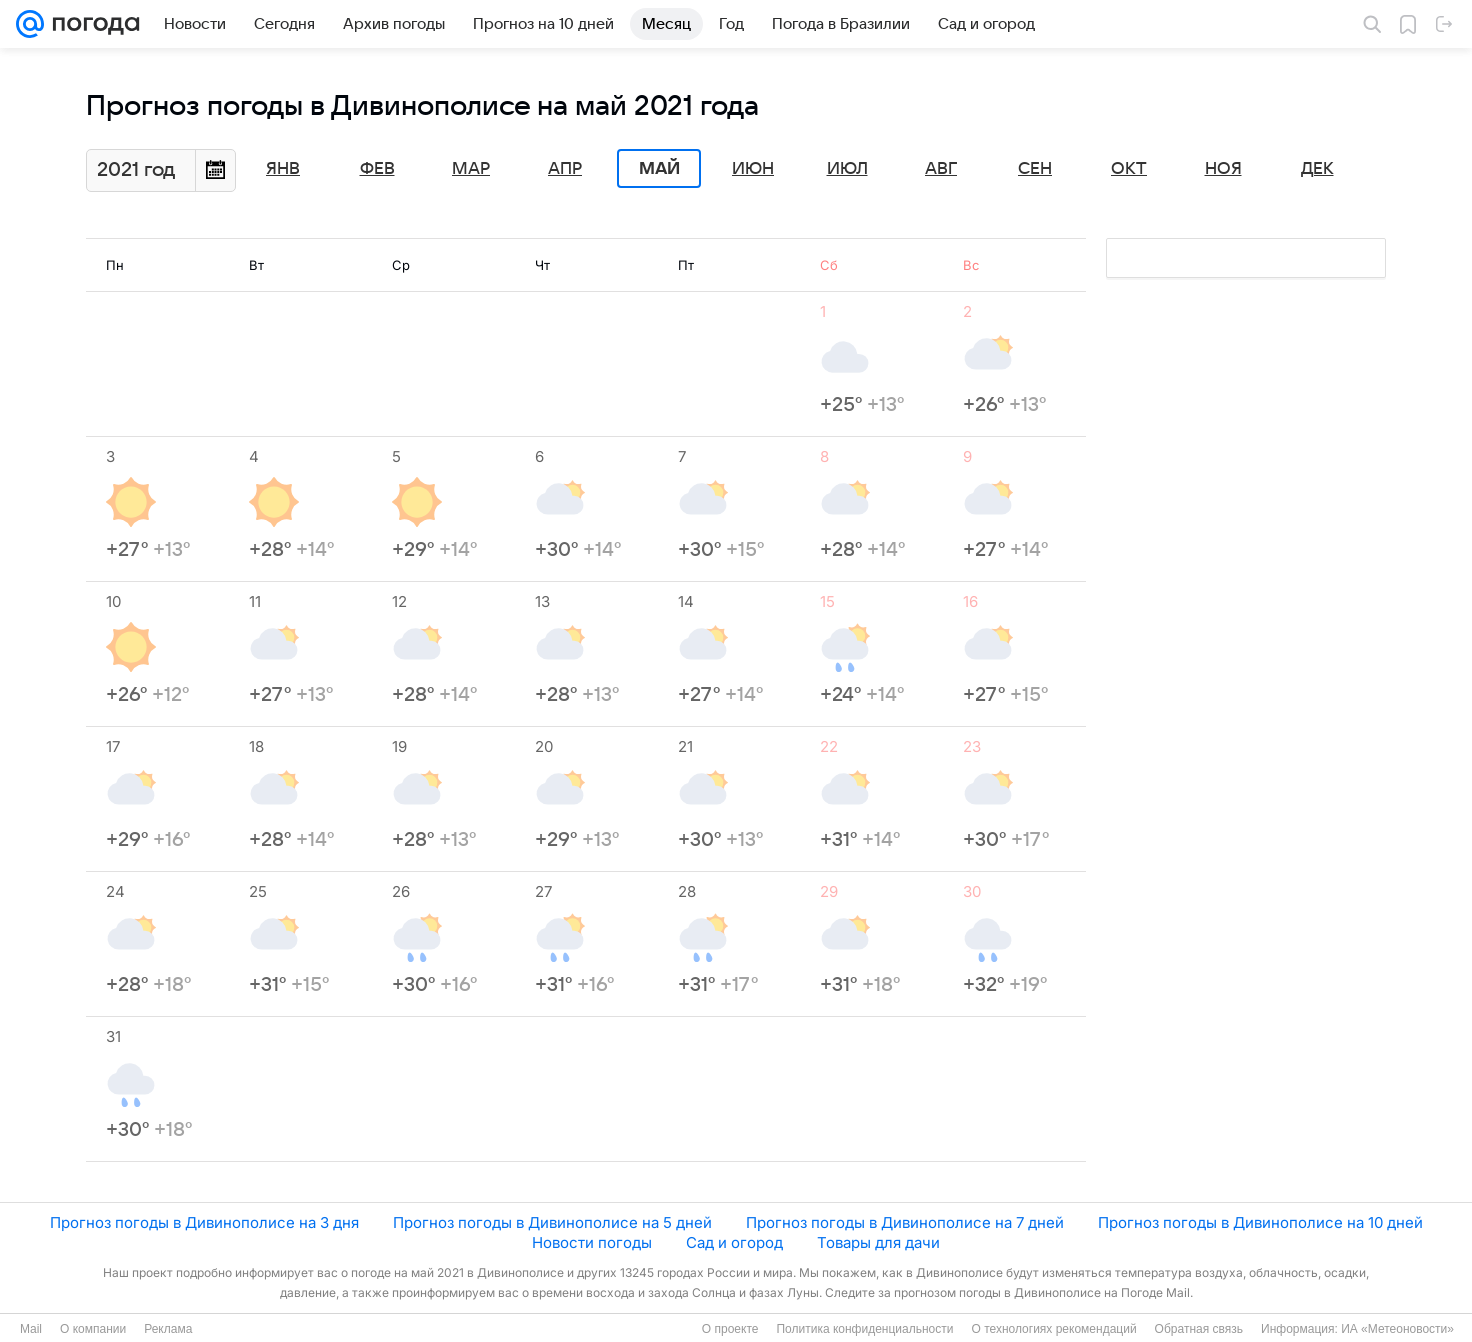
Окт (1129, 169)
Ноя (1223, 169)
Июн (753, 169)
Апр (565, 169)
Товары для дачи (878, 1242)
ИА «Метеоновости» (1397, 1329)
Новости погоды (592, 1242)
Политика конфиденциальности (864, 1329)
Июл (847, 169)
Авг (941, 169)
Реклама (168, 1329)
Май (659, 169)
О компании (93, 1329)
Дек (1317, 169)
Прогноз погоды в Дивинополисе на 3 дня (204, 1222)
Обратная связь (1199, 1329)
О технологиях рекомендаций (1053, 1329)
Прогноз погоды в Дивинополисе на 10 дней (1260, 1222)
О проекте (730, 1329)
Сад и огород (734, 1242)
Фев (377, 169)
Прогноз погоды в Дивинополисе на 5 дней (552, 1222)
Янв (283, 169)
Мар (471, 169)
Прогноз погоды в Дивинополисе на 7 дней (905, 1222)
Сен (1035, 169)
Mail (31, 1329)
